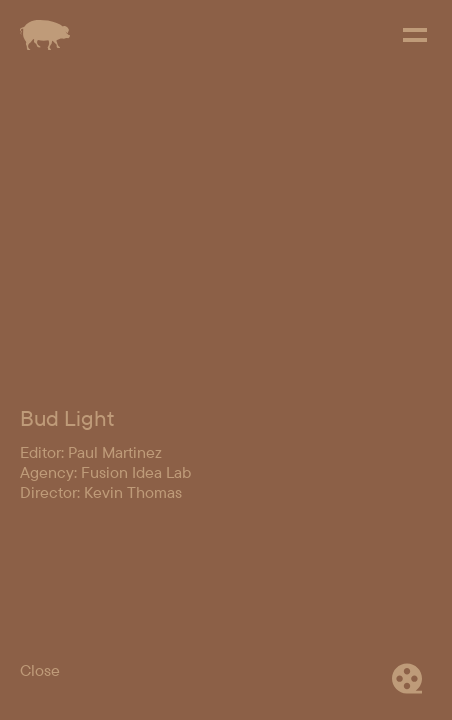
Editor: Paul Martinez (91, 611)
